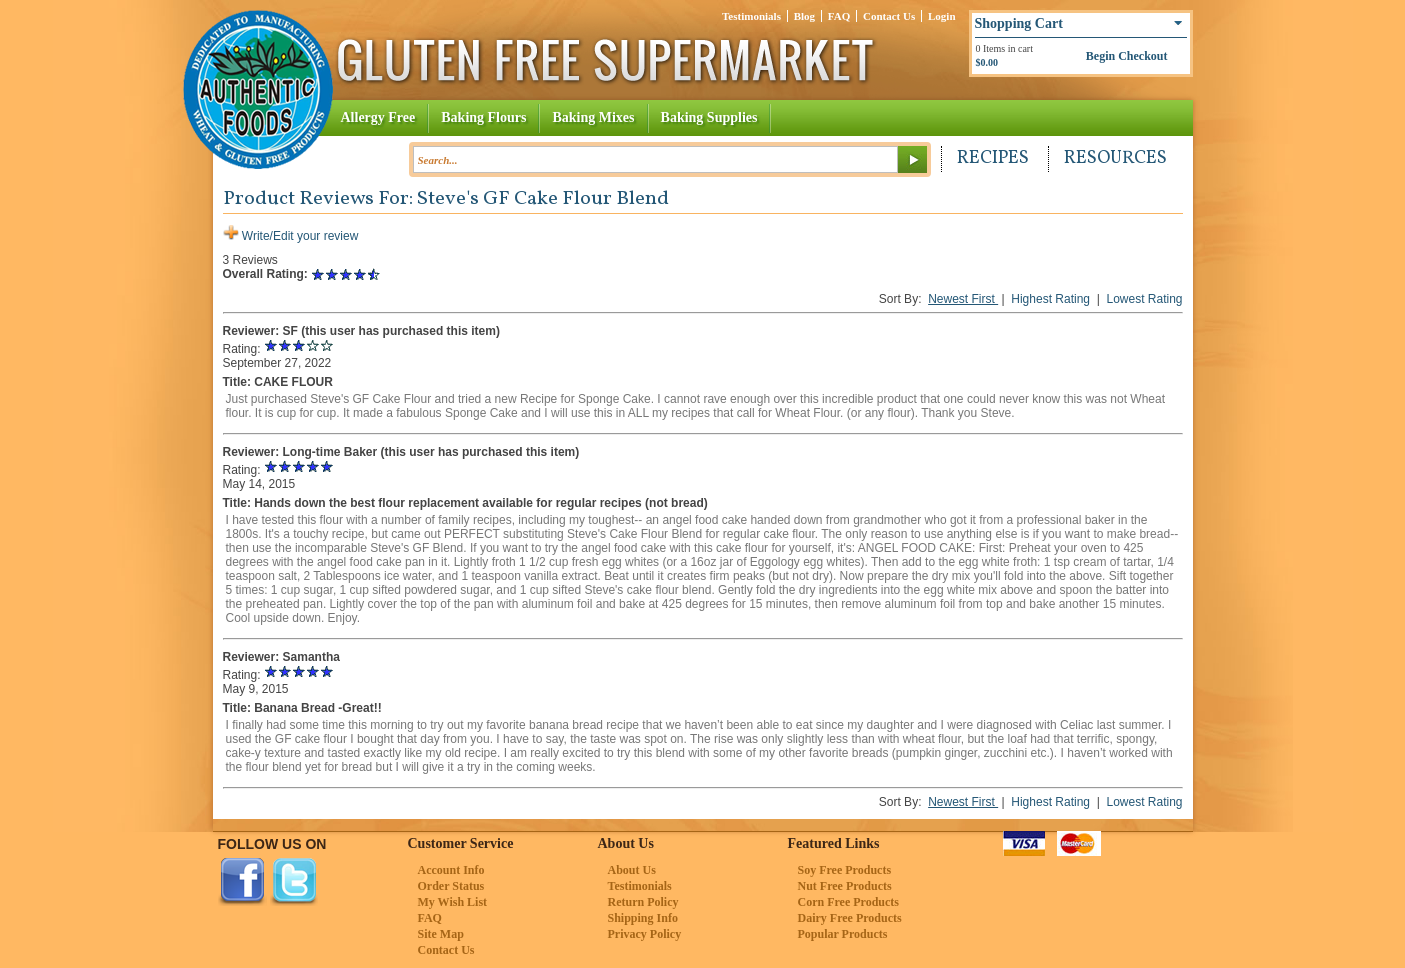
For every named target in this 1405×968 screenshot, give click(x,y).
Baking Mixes (593, 117)
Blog (804, 16)
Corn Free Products (849, 902)
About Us (632, 870)
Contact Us (889, 16)
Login (942, 16)
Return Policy (643, 902)
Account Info (451, 870)
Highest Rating (1052, 299)
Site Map (441, 934)
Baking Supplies (709, 117)
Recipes (993, 158)
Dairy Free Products (850, 918)
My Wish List (453, 902)
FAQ (839, 16)
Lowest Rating (1144, 299)
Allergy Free (378, 117)
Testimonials (751, 16)
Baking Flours (483, 117)
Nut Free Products (845, 886)
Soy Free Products (845, 870)
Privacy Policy (645, 934)
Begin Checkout (1127, 56)
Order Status (451, 886)
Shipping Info (643, 918)
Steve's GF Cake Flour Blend (543, 199)
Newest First (963, 299)
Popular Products (843, 934)
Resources (1115, 158)
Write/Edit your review (291, 236)
